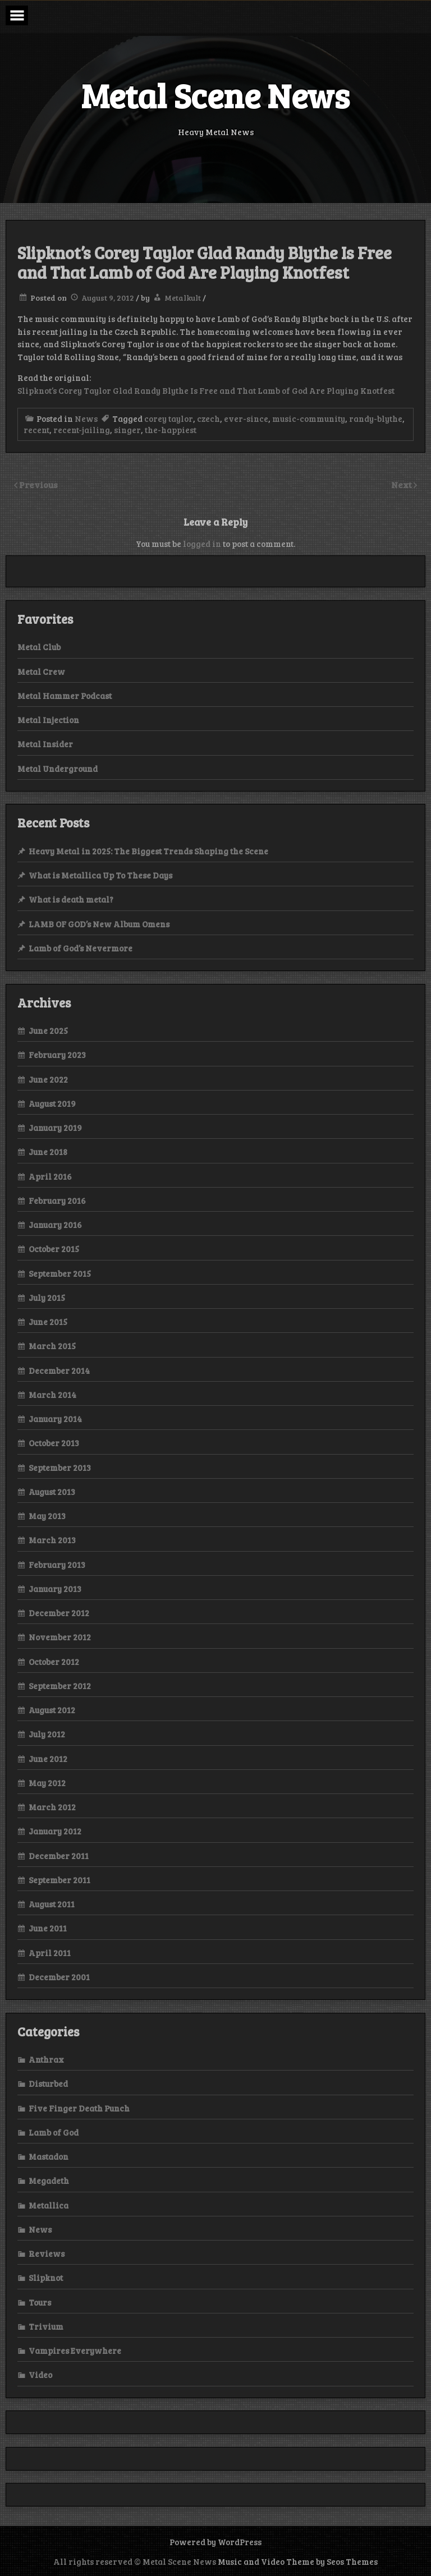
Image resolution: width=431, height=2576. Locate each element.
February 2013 (57, 1564)
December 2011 (59, 1855)
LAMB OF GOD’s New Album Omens (99, 924)
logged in (202, 543)
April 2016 (50, 1176)
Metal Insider (45, 743)
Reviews (47, 2253)
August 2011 (52, 1904)
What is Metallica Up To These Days (100, 875)
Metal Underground (57, 768)
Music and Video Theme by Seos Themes (298, 2561)
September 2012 (60, 1685)
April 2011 (50, 1952)
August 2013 (52, 1491)
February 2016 (57, 1200)
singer (127, 429)
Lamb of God (54, 2132)
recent (36, 429)
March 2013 (52, 1539)
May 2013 (47, 1515)
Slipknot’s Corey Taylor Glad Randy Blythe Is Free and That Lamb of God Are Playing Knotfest (206, 390)
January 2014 (55, 1418)
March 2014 (52, 1394)
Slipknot (46, 2277)
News (86, 418)
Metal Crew (41, 671)
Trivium (46, 2326)
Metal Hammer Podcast (64, 695)
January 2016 (55, 1224)
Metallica (48, 2205)
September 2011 (59, 1879)
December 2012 (59, 1612)
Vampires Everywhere (75, 2350)
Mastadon (48, 2156)
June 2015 (48, 1321)
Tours (40, 2302)
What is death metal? (71, 899)
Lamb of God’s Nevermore (80, 948)
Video (40, 2374)
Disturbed (48, 2083)
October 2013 (54, 1442)
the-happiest (170, 429)
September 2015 (60, 1273)
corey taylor (168, 418)
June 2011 (48, 1928)
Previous (38, 484)
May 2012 (47, 1782)
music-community (308, 418)
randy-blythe (375, 418)
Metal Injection (48, 719)
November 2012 (60, 1637)
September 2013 (60, 1467)
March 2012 (52, 1807)
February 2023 (57, 1054)
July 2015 (47, 1297)
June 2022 (48, 1079)
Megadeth (49, 2180)
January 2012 (55, 1831)
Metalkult (182, 297)
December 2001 (59, 1976)
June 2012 (48, 1758)
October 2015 (54, 1248)
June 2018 (48, 1151)
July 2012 (47, 1734)
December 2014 (59, 1370)
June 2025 (48, 1030)
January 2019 (55, 1127)
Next (402, 484)
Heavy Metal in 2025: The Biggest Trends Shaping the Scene (148, 851)
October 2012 (54, 1661)
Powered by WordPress (215, 2541)
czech (208, 418)
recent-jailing (81, 429)
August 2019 (52, 1103)
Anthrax (46, 2059)
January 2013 (55, 1588)
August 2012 (52, 1709)
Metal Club (39, 646)
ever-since (246, 418)
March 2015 (52, 1345)
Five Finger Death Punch (79, 2108)
